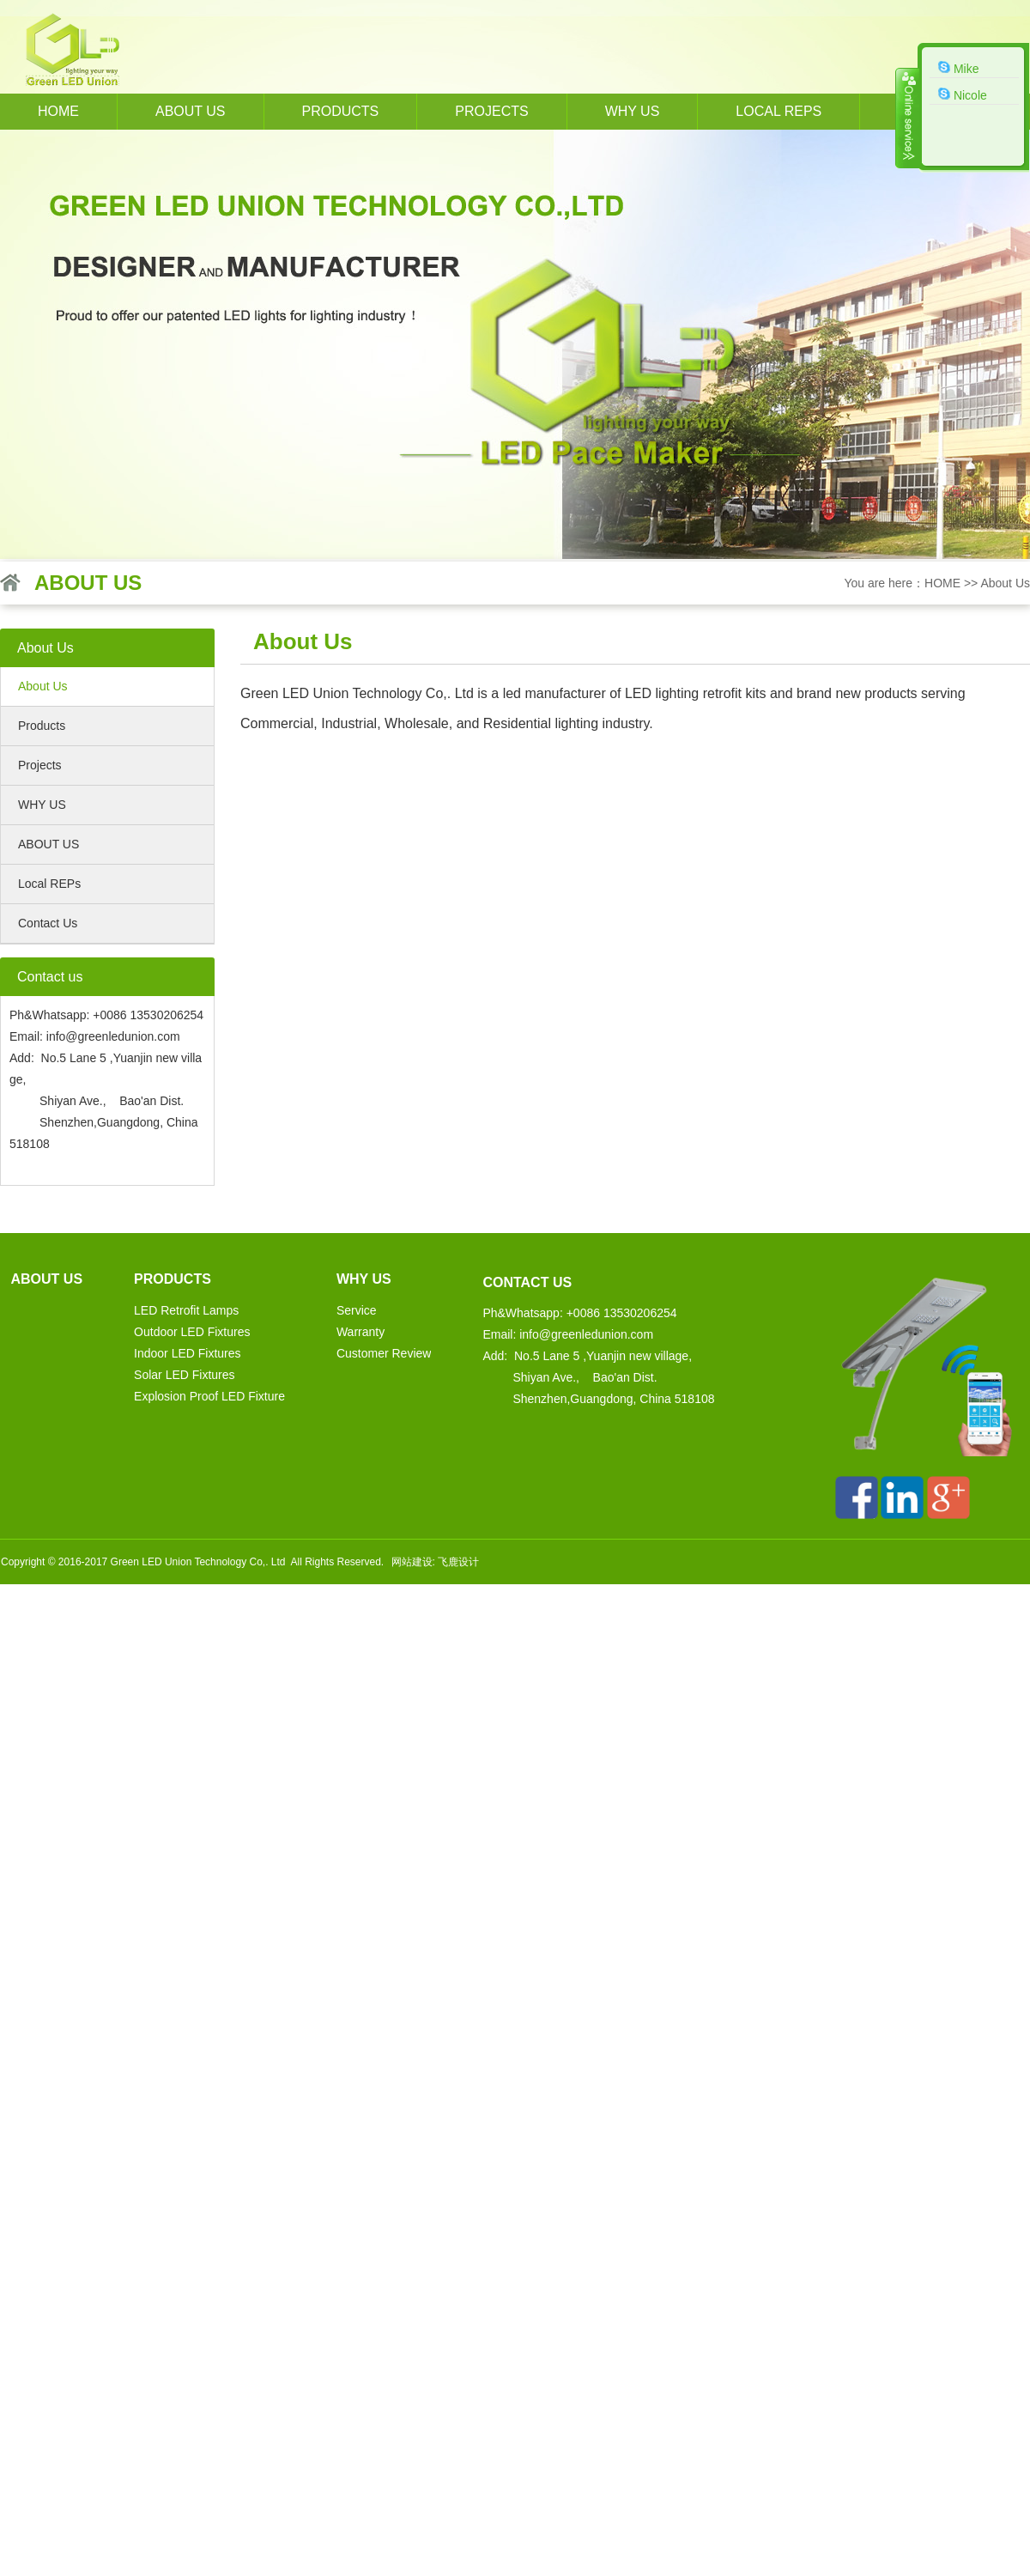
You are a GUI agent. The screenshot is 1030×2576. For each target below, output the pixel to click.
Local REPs (778, 111)
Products (340, 111)
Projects (491, 111)
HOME (58, 111)
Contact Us (47, 923)
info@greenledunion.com (113, 1036)
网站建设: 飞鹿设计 (435, 1562)
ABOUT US (48, 844)
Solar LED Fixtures (184, 1375)
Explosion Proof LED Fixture (209, 1396)
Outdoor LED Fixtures (192, 1332)
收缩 (907, 117)
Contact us (527, 1282)
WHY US (632, 111)
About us (190, 111)
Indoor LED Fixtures (187, 1353)
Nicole (962, 94)
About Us (1005, 583)
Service (356, 1310)
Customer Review (383, 1353)
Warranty (360, 1332)
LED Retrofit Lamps (186, 1310)
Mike (958, 68)
